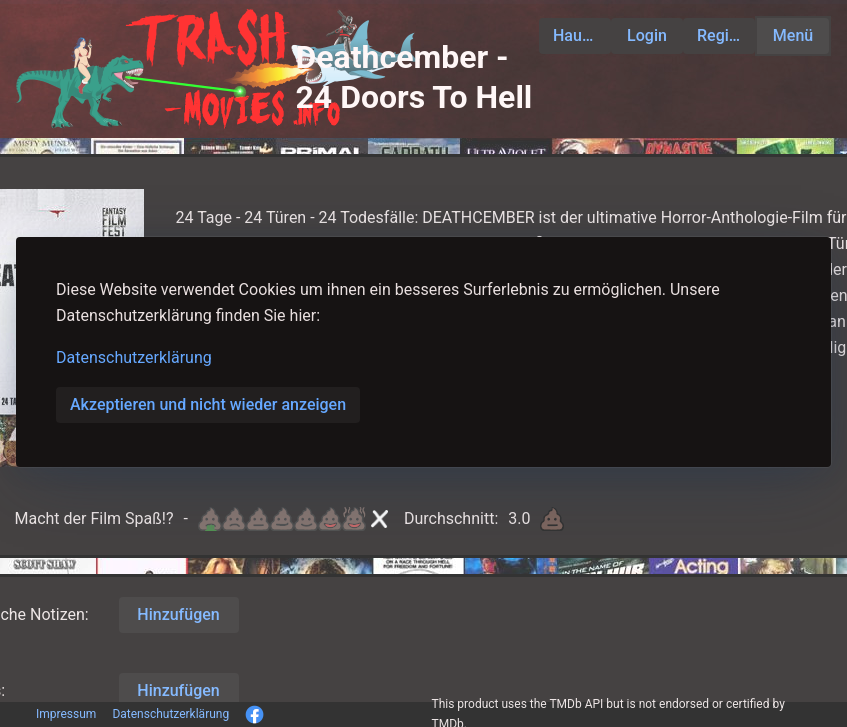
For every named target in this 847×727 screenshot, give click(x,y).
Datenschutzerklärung (134, 357)
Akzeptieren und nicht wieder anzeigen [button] (208, 404)
